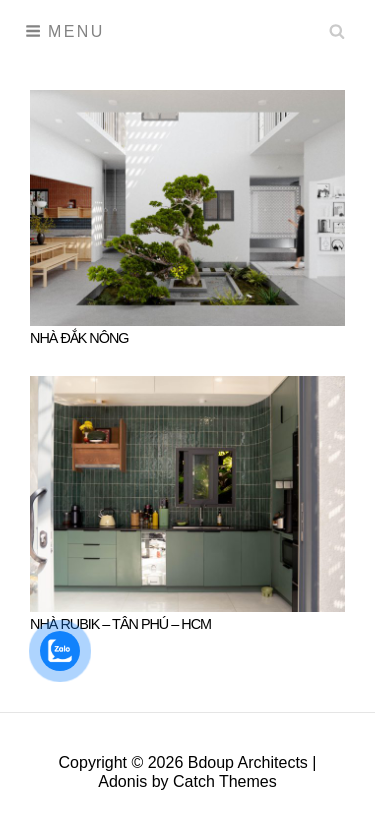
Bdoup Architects (248, 762)
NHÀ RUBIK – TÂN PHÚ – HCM (120, 624)
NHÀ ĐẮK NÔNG (79, 338)
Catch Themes (225, 781)
